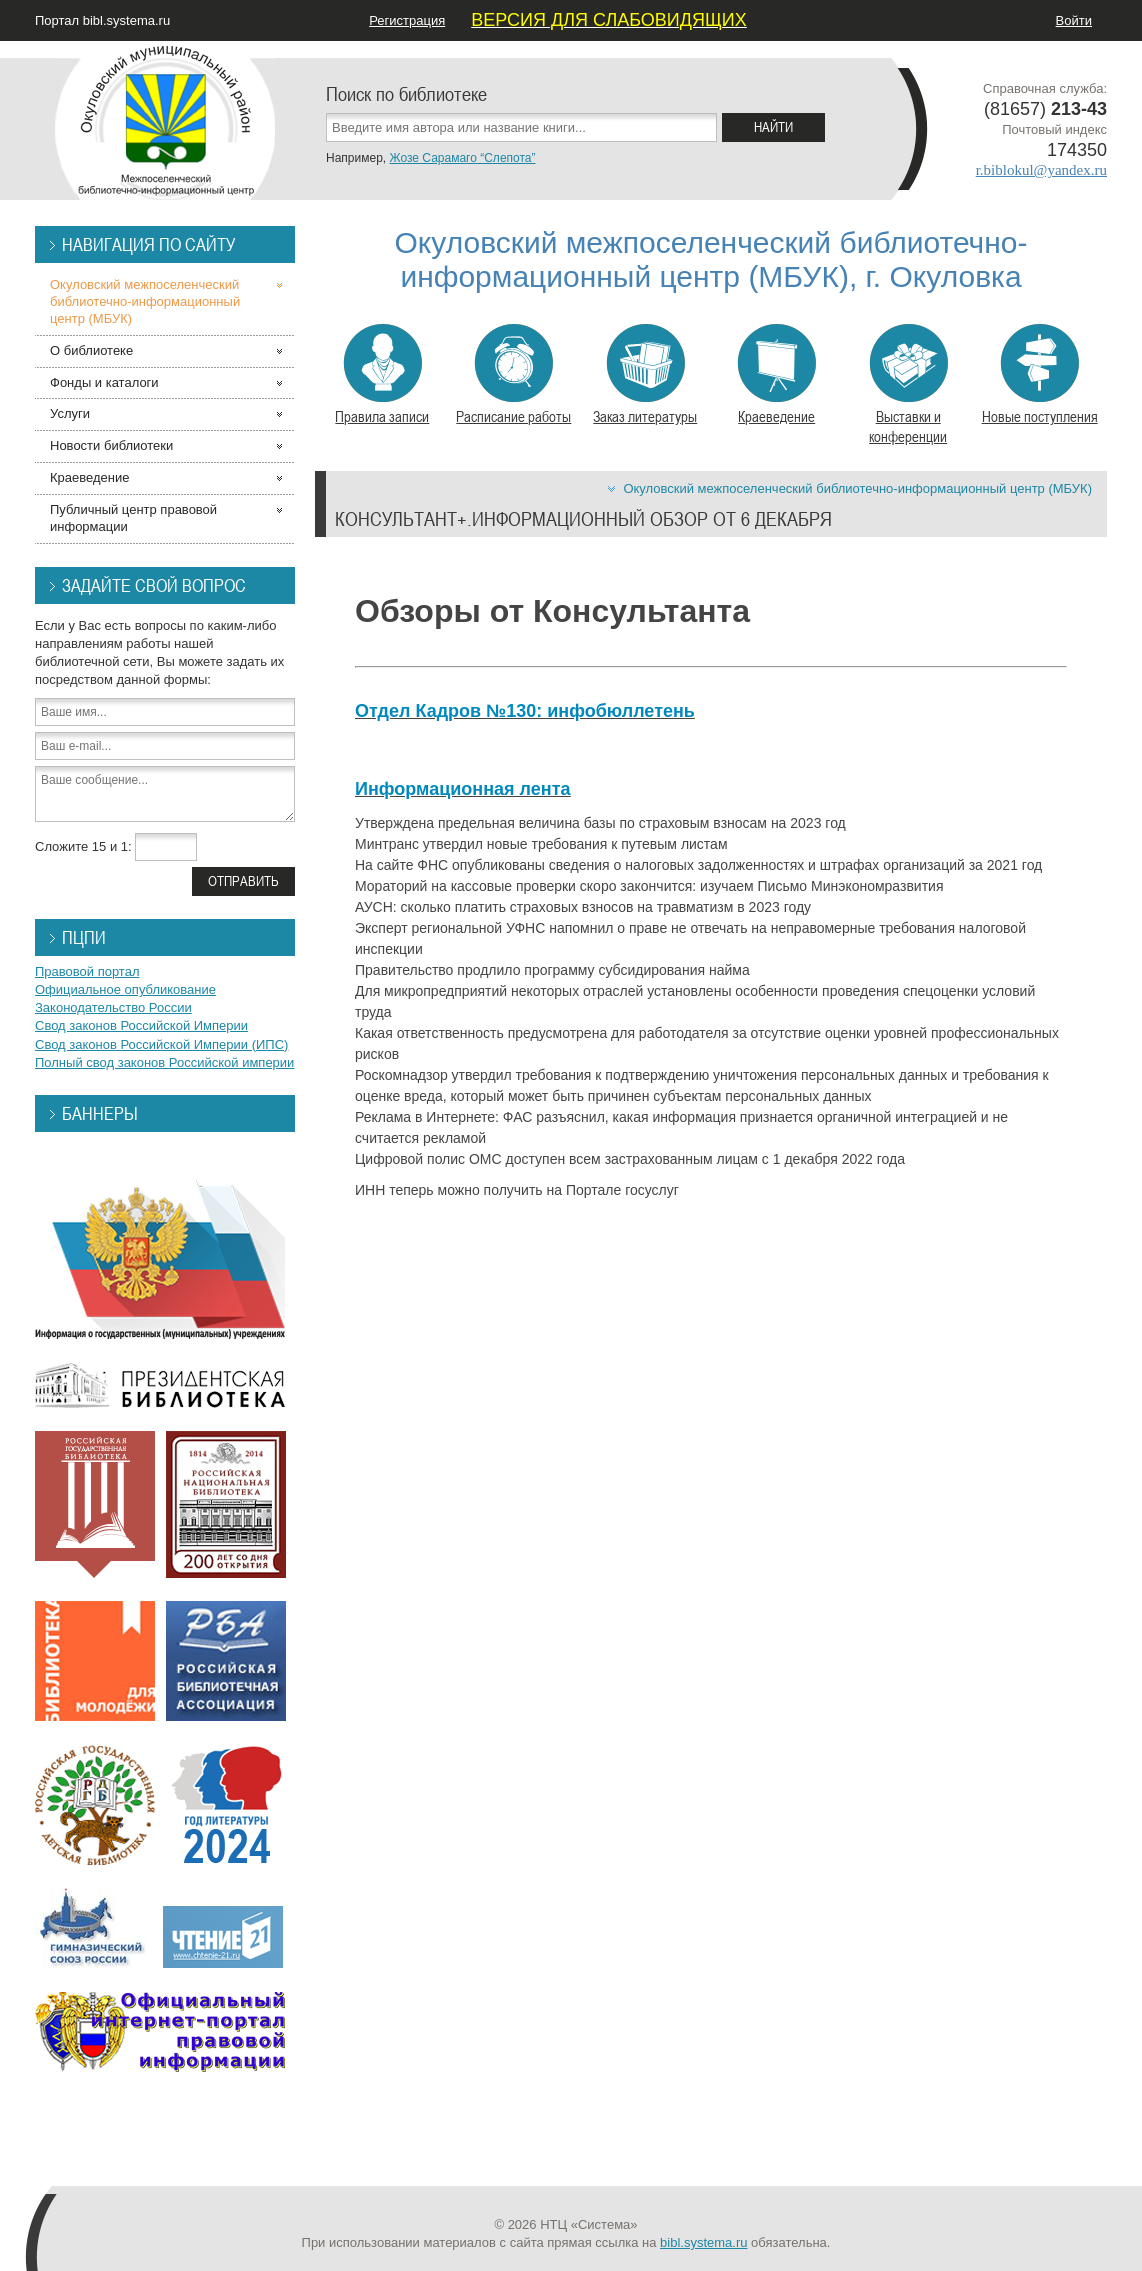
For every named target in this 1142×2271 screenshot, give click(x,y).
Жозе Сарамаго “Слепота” (462, 158)
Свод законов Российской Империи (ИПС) (161, 1044)
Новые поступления (1040, 375)
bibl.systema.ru (703, 2242)
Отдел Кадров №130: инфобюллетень (525, 711)
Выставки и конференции (908, 385)
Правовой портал (87, 971)
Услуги (70, 413)
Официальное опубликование (125, 989)
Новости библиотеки (111, 445)
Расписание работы (513, 375)
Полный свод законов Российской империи (164, 1062)
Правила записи (382, 375)
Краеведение (776, 375)
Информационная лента (462, 789)
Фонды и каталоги (104, 382)
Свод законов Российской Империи (141, 1025)
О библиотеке (91, 350)
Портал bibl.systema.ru (102, 20)
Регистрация (407, 20)
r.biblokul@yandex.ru (1041, 170)
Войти (1074, 20)
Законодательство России (113, 1007)
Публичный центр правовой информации (133, 518)
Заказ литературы (645, 375)
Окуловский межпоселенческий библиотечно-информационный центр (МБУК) (857, 488)
